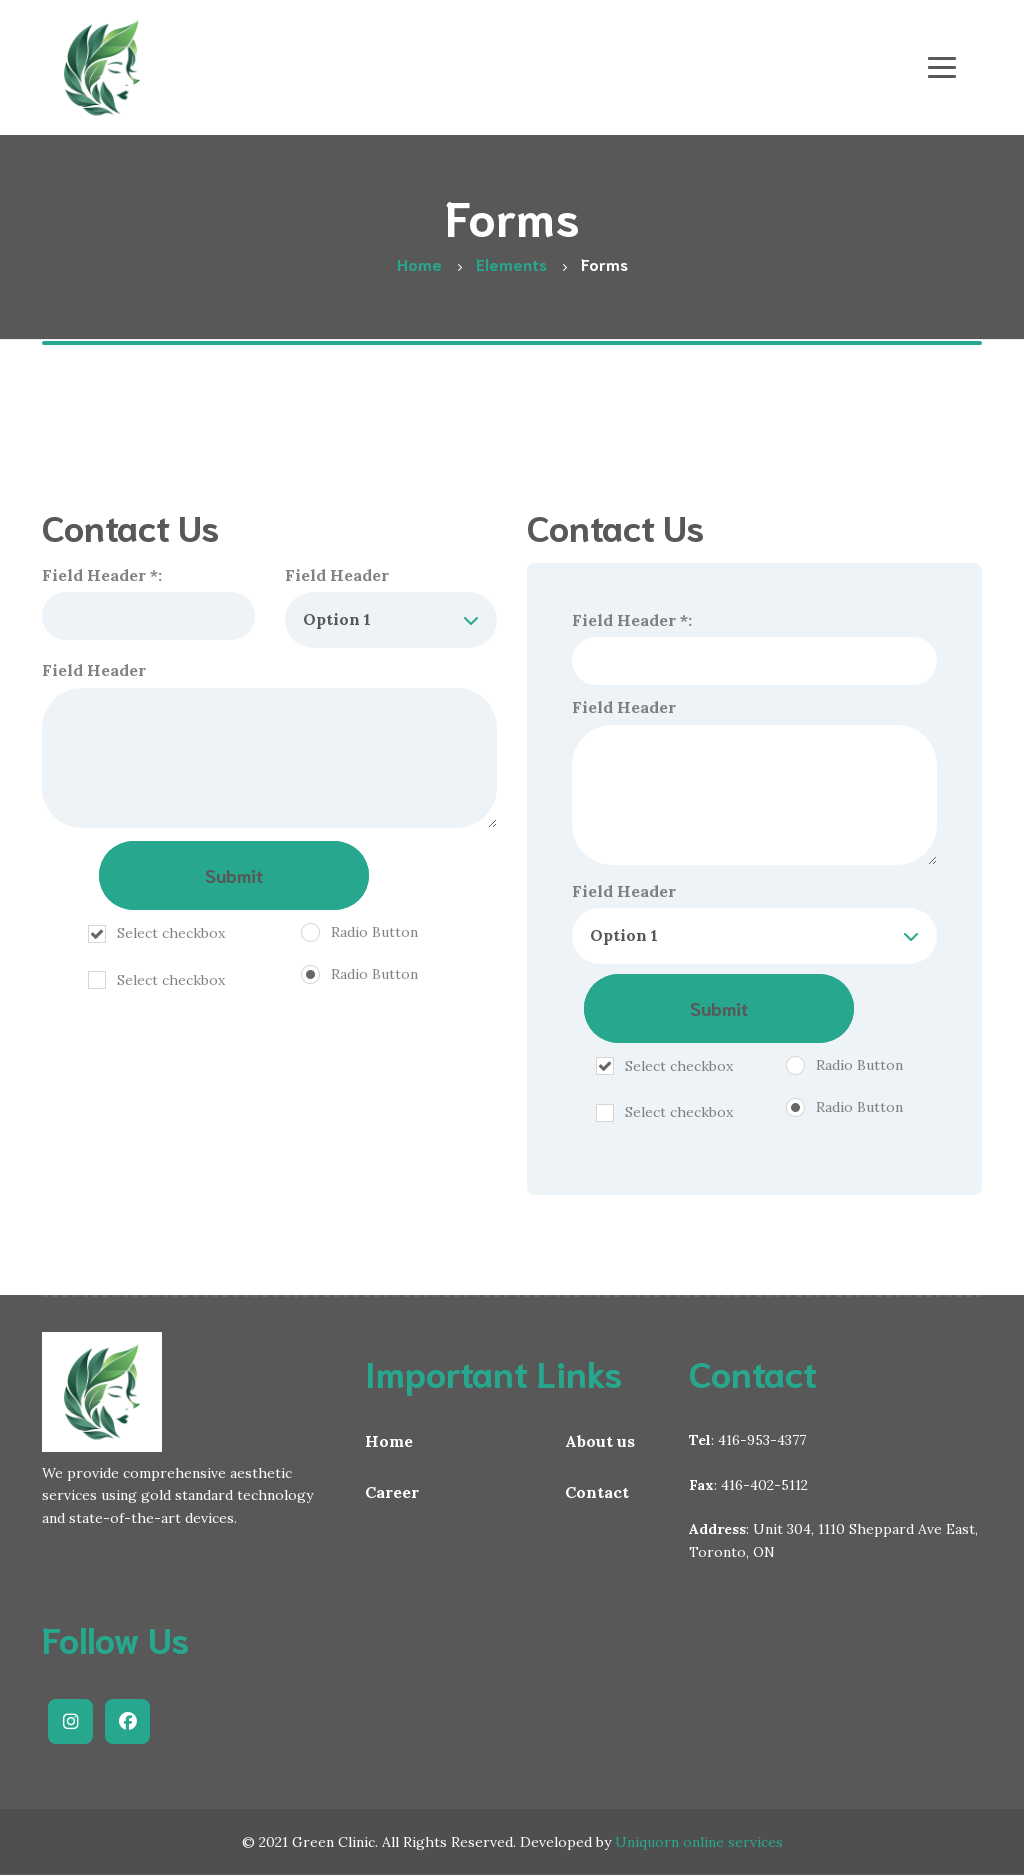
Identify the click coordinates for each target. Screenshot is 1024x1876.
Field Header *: (148, 603)
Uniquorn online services (699, 1842)
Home (389, 1441)
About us (600, 1441)
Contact (597, 1492)
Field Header (391, 606)
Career (392, 1492)
